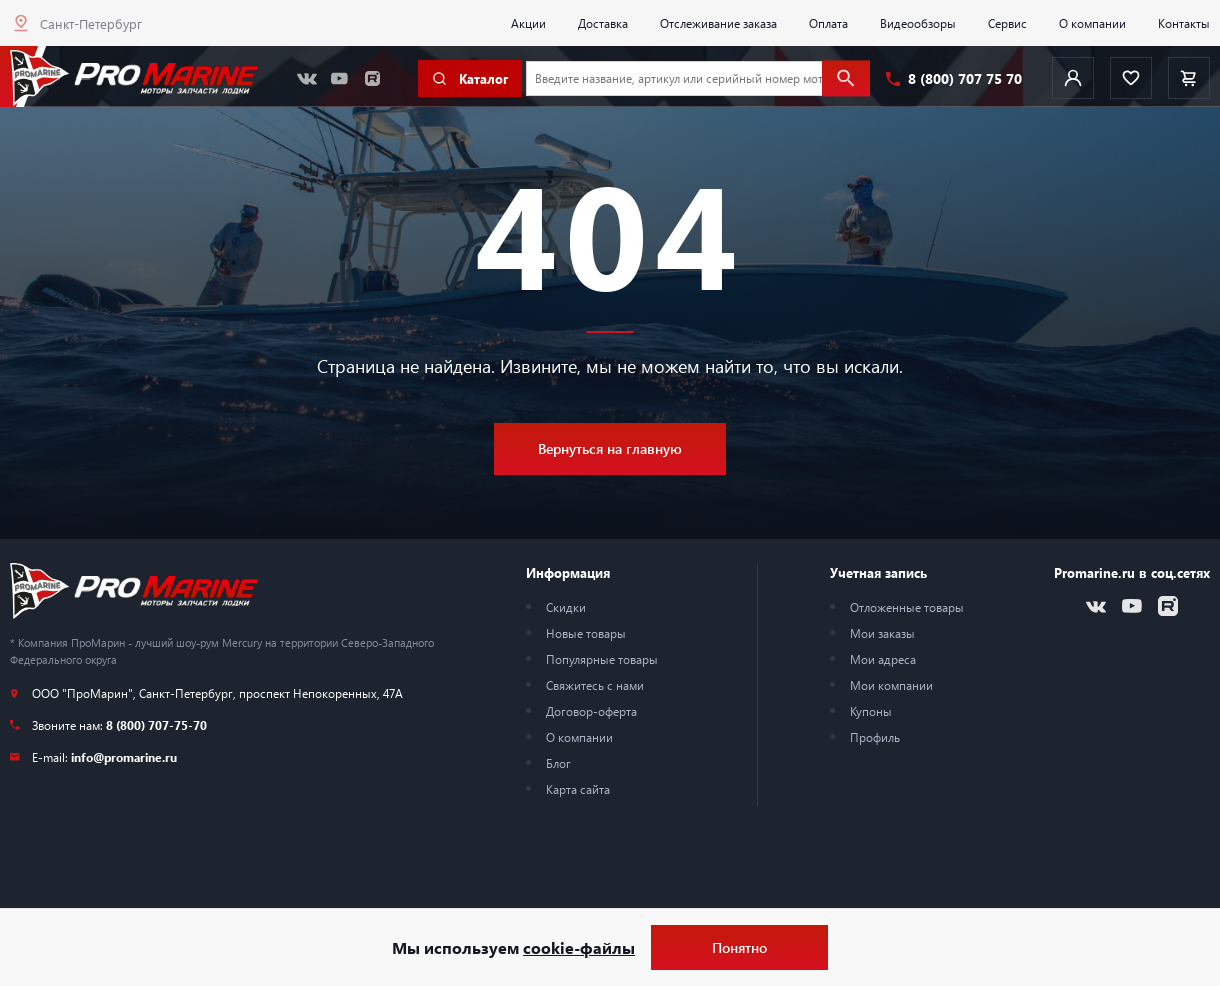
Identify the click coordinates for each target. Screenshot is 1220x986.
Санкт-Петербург (91, 23)
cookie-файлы (579, 947)
